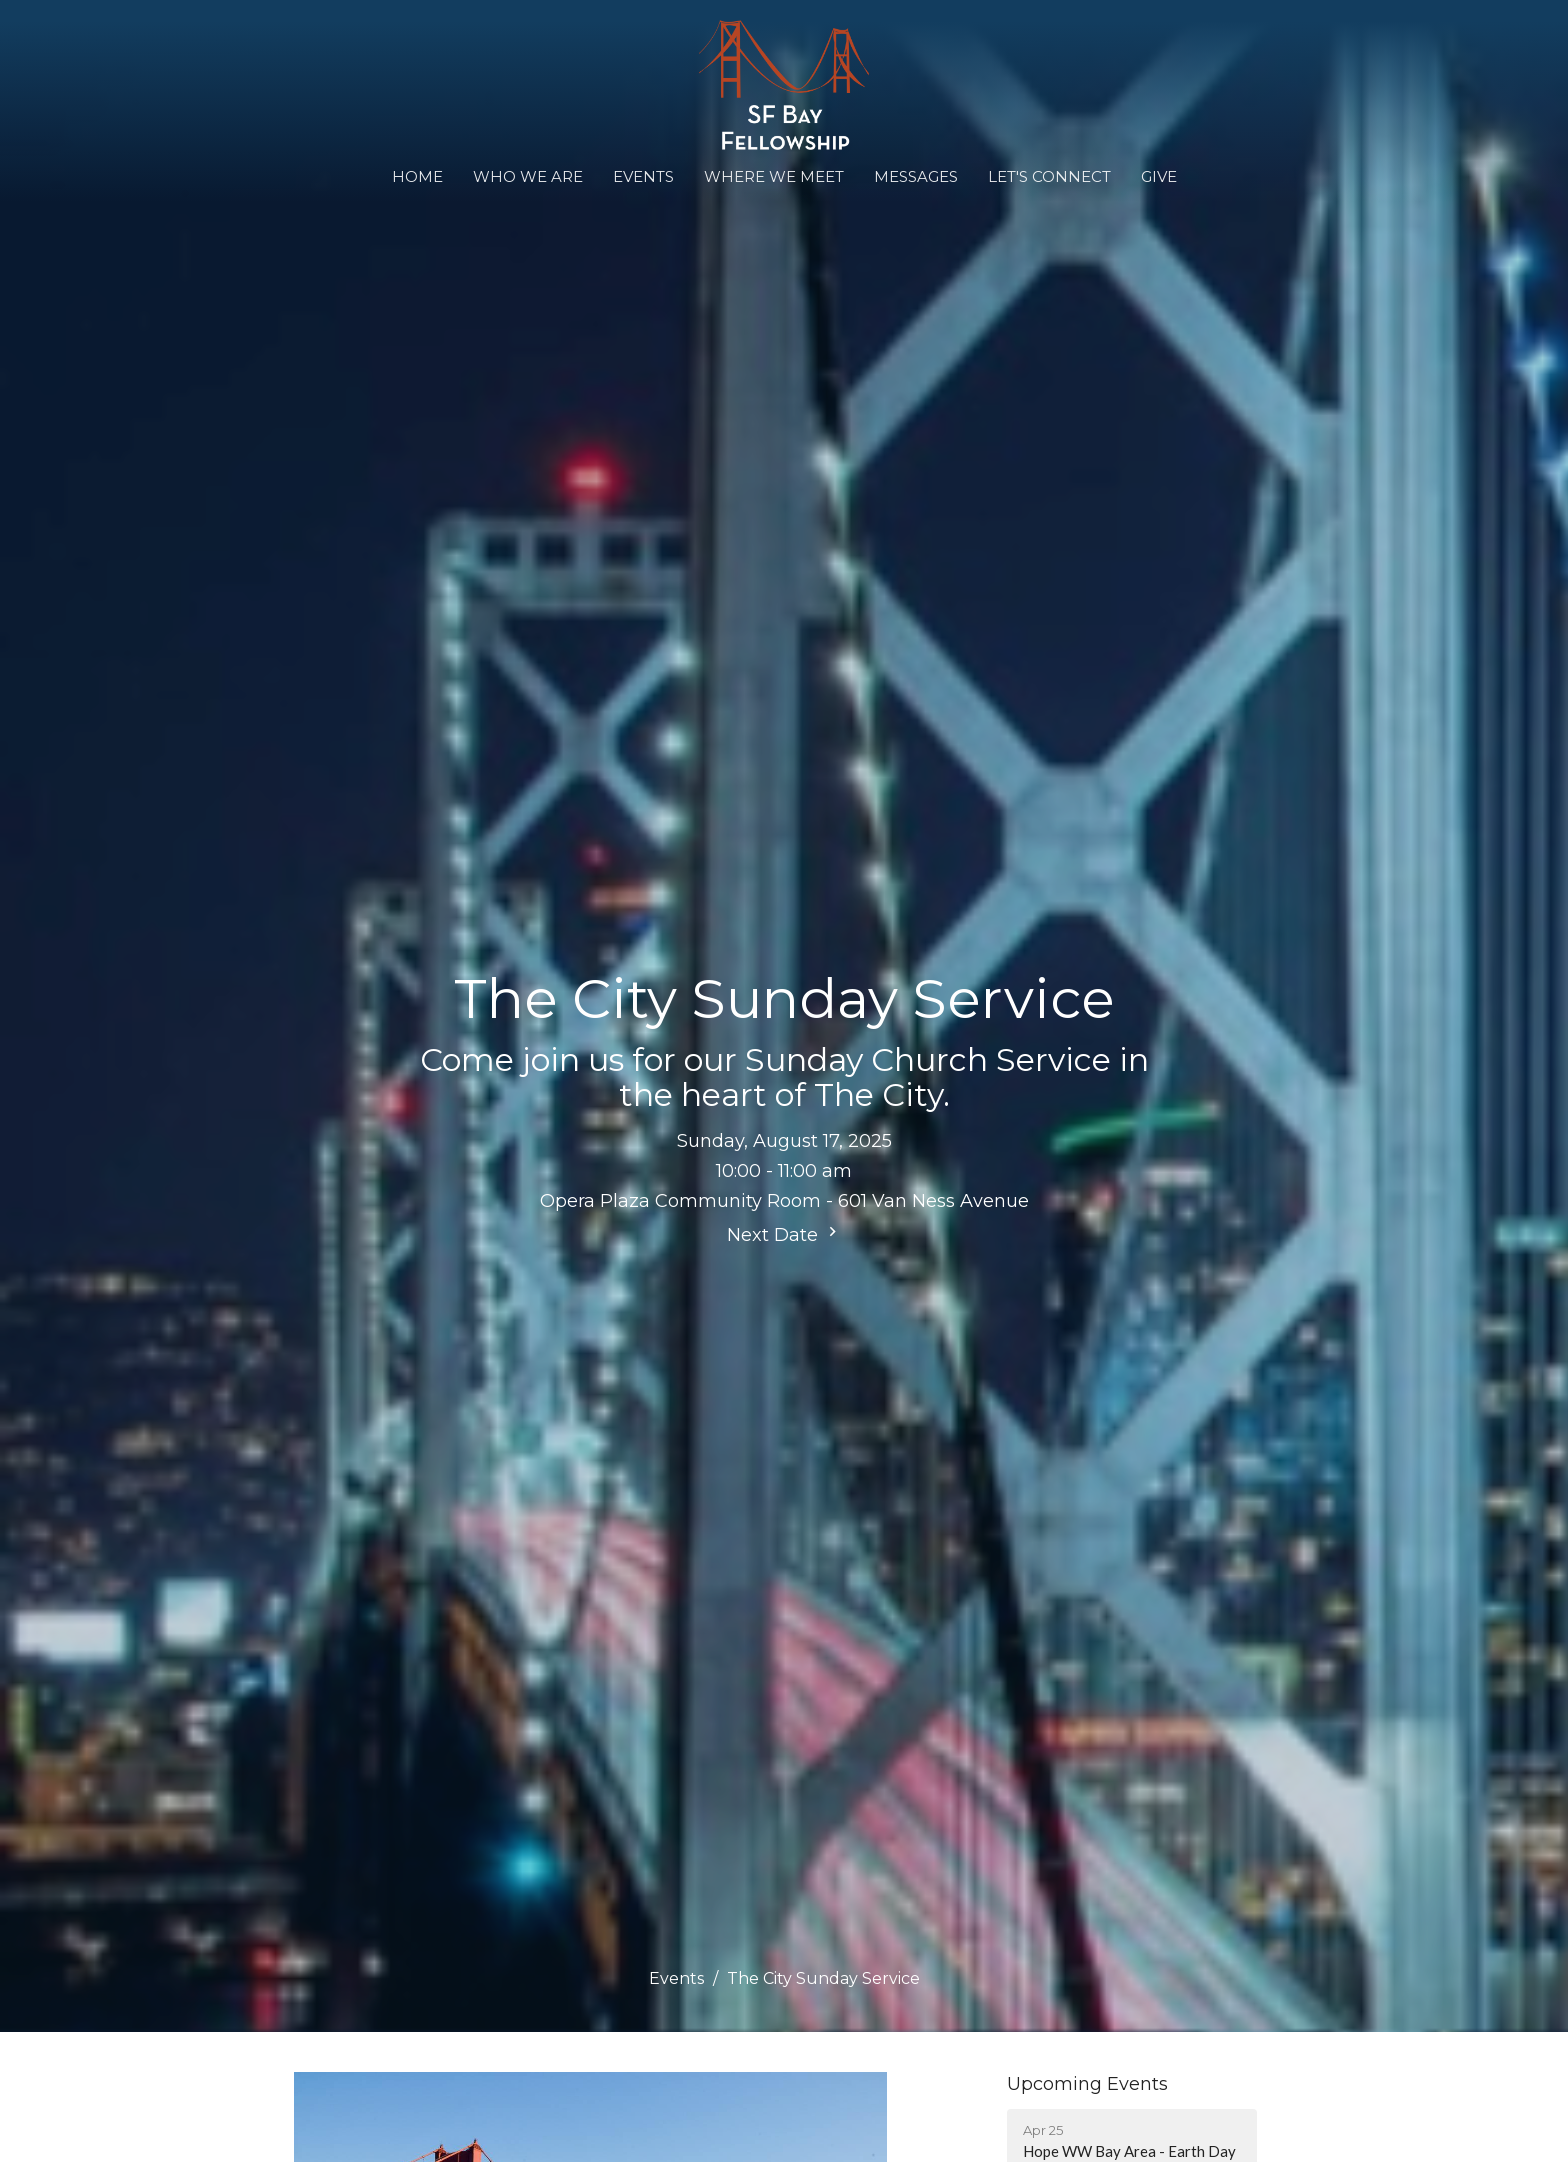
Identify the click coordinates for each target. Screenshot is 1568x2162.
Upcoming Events (1087, 2084)
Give (1159, 176)
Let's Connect (1049, 176)
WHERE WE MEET (774, 176)
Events (643, 176)
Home (417, 176)
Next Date (784, 1234)
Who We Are (528, 176)
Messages (916, 176)
